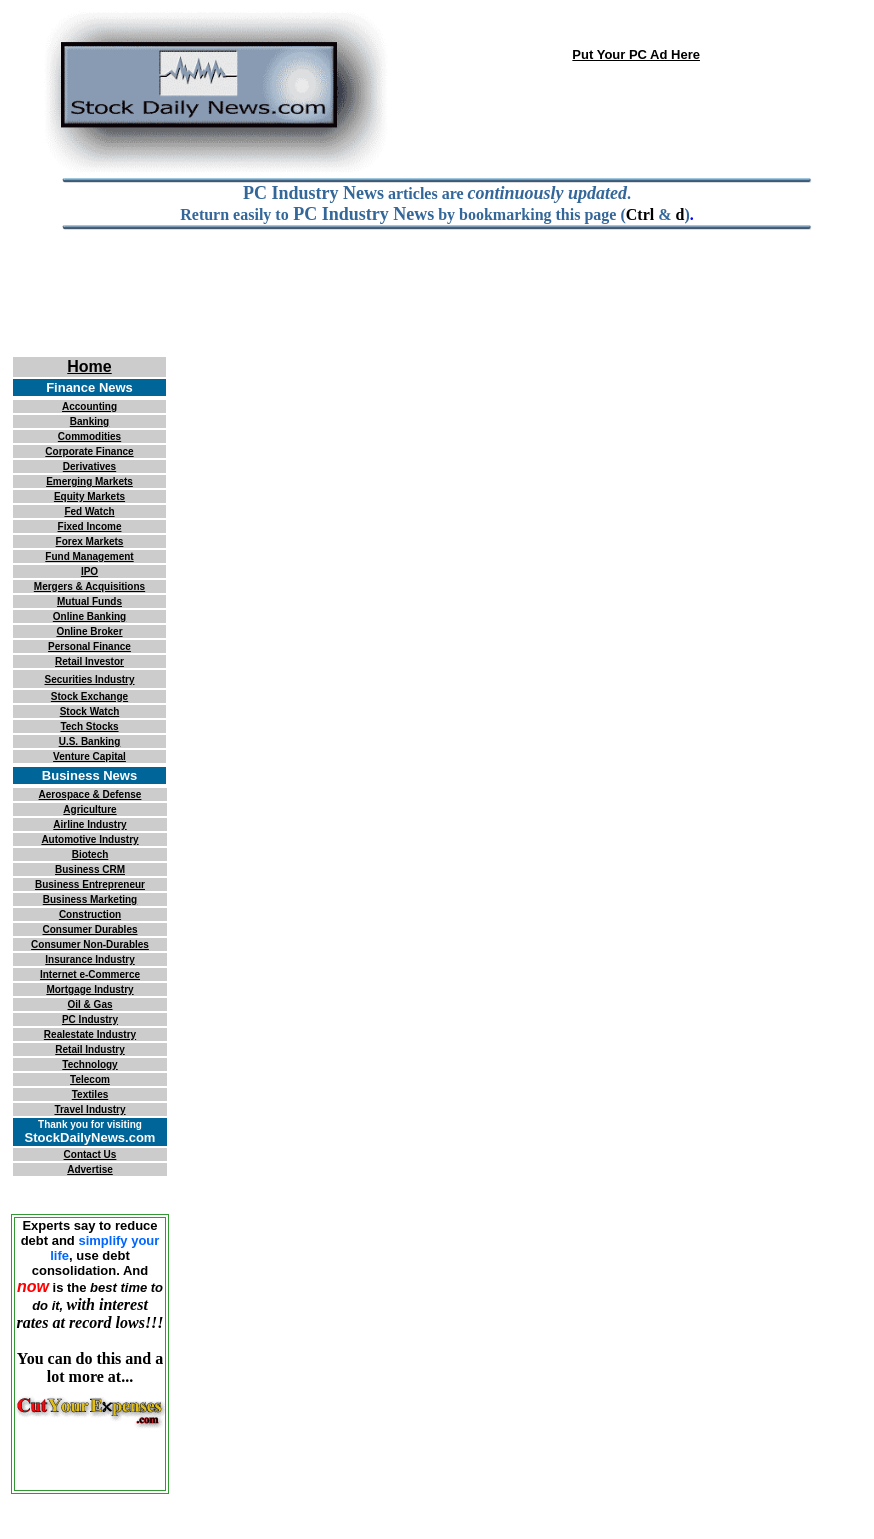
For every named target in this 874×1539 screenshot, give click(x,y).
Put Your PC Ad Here (636, 54)
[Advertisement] (437, 307)
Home (89, 366)
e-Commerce (109, 974)
